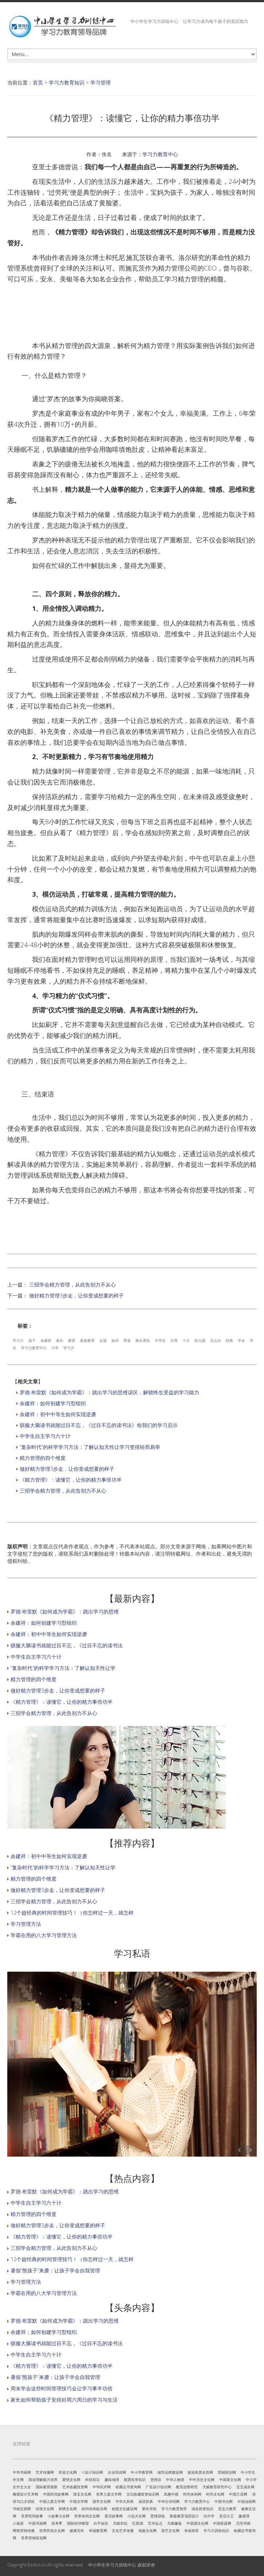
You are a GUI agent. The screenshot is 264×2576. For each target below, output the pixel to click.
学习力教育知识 (66, 82)
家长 (59, 1340)
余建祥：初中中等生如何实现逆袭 (58, 1414)
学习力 (18, 1340)
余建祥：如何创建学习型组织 (53, 1403)
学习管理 (100, 82)
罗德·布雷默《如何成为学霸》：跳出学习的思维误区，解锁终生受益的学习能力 (109, 1392)
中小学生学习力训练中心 (112, 2565)
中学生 (160, 1340)
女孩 (103, 1340)
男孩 (127, 1340)
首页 (38, 82)
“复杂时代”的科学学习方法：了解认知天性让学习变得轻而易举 (90, 1446)
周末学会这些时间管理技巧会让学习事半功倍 (62, 2388)
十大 (186, 1340)
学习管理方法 (26, 1923)
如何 (115, 1340)
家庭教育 (87, 1340)
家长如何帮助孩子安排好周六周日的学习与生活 (64, 2399)
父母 (174, 1340)
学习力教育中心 (160, 154)
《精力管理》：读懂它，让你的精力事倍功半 (71, 1479)
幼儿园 (199, 1340)
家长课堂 (142, 1340)
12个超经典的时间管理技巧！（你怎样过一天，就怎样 (72, 1912)
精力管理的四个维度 (43, 1457)
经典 (229, 1340)
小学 (55, 1347)
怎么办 (215, 1340)
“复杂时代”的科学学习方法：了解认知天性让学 (63, 1667)
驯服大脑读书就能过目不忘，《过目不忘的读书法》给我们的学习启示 (99, 1425)
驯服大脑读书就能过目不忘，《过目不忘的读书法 (67, 1645)
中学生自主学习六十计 (45, 1436)
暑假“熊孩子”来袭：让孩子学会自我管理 (55, 2270)
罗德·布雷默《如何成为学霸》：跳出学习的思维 (65, 1611)
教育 (71, 1340)
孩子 (32, 1340)
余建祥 (45, 1340)
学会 (241, 1340)
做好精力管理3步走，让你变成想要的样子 (76, 1295)
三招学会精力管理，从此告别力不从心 (72, 1284)
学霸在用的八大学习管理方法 (44, 1935)
